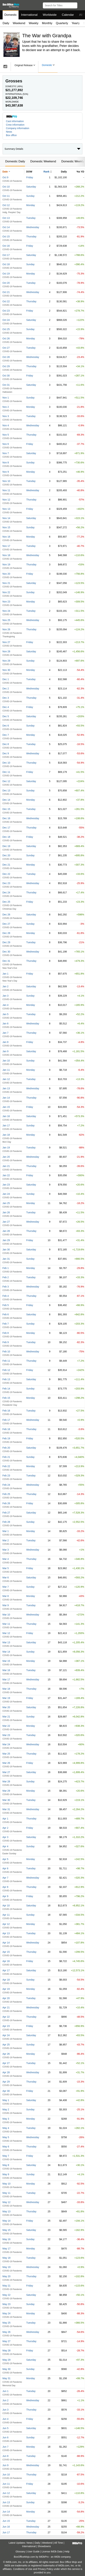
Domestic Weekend (43, 161)
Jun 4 (5, 2419)
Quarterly (62, 23)
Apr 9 (5, 1896)
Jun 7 (5, 2446)
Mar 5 (5, 1568)
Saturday (31, 186)
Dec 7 (5, 734)
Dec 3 (5, 697)
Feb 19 (6, 1438)
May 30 (6, 2369)
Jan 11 (6, 1069)
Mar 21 (6, 1716)
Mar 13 (6, 1642)
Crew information (15, 124)
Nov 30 (6, 670)
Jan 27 (6, 1221)
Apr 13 (6, 1933)
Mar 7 (5, 1586)
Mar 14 (6, 1651)
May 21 (6, 2285)
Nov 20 (6, 573)
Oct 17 (6, 255)
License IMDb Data (52, 2551)
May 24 (6, 2313)
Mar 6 (5, 1577)
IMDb (57, 2556)
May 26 (6, 2332)
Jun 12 (6, 2493)
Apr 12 (6, 1924)
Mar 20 (6, 1707)
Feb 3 (5, 1286)
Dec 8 (5, 744)
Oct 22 (6, 301)
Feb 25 (6, 1494)
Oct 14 (6, 227)
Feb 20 (6, 1447)
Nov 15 (6, 527)
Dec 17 (6, 827)
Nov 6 (5, 444)
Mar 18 (6, 1688)
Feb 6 (5, 1314)
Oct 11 (6, 196)
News (9, 131)
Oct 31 (6, 384)
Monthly (47, 23)
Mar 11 (6, 1623)
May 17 (6, 2248)
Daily (6, 23)
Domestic (10, 14)
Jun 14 (6, 2511)
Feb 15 (6, 1397)
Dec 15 (6, 809)
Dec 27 (6, 923)
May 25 (6, 2322)
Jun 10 (6, 2474)
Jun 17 (6, 2532)
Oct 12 (6, 205)
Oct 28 (6, 357)
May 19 (6, 2267)
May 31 (6, 2378)
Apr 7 (5, 1877)
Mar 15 (6, 1661)
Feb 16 (6, 1410)
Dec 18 (6, 836)
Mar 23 (6, 1735)
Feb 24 (6, 1484)
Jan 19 (6, 1147)
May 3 (5, 2118)
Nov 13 (6, 508)
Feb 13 (6, 1379)
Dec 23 (6, 883)
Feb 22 (6, 1466)
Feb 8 (5, 1333)
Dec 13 (6, 790)
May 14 (6, 2220)
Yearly (76, 23)
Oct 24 (6, 320)
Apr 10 (6, 1905)
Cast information (15, 121)
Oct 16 (6, 245)
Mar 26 (6, 1763)
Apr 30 (6, 2091)
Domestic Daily (15, 161)
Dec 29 (6, 942)
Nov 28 (6, 651)
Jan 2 (5, 986)
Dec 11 (6, 772)
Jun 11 (6, 2483)
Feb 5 (5, 1305)
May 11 (6, 2193)
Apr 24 (6, 2035)
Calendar (68, 14)
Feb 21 (6, 1457)
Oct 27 (6, 347)
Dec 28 (6, 933)
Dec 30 (6, 951)
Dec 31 (6, 960)
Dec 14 (6, 799)
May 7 (5, 2155)
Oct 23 (6, 310)
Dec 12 (6, 781)
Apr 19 (6, 1989)
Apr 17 (6, 1970)
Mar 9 (5, 1605)
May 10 (6, 2183)
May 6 (5, 2146)
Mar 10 (6, 1614)
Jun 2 (5, 2400)
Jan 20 (6, 1156)
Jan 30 (6, 1249)
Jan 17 (6, 1125)
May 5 (5, 2137)
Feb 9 (5, 1342)
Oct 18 (6, 264)
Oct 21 (6, 292)
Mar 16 (6, 1670)
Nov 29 (6, 660)
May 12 (6, 2202)
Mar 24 (6, 1744)
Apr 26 (6, 2053)
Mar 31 (6, 1809)
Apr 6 (5, 1868)
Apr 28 (6, 2072)
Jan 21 (6, 1166)
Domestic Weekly (72, 161)
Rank (46, 171)
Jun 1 (5, 2391)
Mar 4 (5, 1559)
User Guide (33, 2551)
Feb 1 (5, 1268)
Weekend (19, 23)
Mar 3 (5, 1549)
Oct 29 (6, 366)
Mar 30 (6, 1800)
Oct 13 (6, 218)
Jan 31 (6, 1258)
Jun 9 (5, 2465)
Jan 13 (6, 1088)
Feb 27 (6, 1512)
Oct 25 (6, 329)
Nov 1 (5, 397)
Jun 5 (5, 2428)
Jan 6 (5, 1023)
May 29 (6, 2359)
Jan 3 (5, 995)
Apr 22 (6, 2016)
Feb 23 (6, 1475)
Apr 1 (5, 1818)
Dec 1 (5, 679)
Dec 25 (6, 901)
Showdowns (44, 2546)
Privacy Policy (45, 2569)
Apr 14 (6, 1942)
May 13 (6, 2211)
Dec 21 (6, 864)
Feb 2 (5, 1277)
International (29, 14)
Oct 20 (6, 282)
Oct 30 (6, 375)
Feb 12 (6, 1370)
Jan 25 (6, 1203)
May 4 (5, 2128)
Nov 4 (5, 425)
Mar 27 (6, 1772)
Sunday (30, 196)
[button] (80, 4)
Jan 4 (5, 1005)
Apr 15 (6, 1951)
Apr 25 (6, 2044)
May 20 (6, 2276)
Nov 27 (6, 642)
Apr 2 (5, 1827)
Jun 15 (6, 2520)
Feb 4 (5, 1295)
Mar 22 (6, 1725)
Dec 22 (6, 874)
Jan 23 (6, 1184)
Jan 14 (6, 1097)
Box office (11, 135)
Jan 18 (6, 1134)
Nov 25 (6, 620)
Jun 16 (6, 2526)
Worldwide (49, 14)
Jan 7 (5, 1032)
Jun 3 (5, 2409)
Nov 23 (6, 601)
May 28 (6, 2350)
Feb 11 (6, 1360)
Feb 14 (6, 1388)
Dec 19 (6, 846)
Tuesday (31, 218)
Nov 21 (6, 583)
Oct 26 (6, 338)
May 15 (6, 2230)
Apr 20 (6, 1998)
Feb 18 (6, 1429)
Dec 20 (6, 855)
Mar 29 (6, 1790)
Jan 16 (6, 1116)
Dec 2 (5, 688)
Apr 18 (6, 1979)
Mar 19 (6, 1698)
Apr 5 (5, 1859)
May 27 (6, 2341)
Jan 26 (6, 1212)
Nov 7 (5, 453)
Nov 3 (5, 416)
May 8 (5, 2165)
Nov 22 (6, 592)
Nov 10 (6, 481)
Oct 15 (6, 236)
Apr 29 (6, 2081)
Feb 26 (6, 1503)
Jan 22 (6, 1175)
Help (66, 2551)
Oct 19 (6, 273)
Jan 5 (5, 1014)
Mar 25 (6, 1753)
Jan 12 (6, 1079)
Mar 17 (6, 1679)
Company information (17, 128)
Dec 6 (5, 725)
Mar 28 (6, 1781)
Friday (29, 177)
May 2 (5, 2109)
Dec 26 (6, 914)
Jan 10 (6, 1060)
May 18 (6, 2257)
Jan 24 (6, 1193)
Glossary (20, 2551)
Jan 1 (5, 973)
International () (16, 94)
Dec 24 (6, 892)
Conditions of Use (22, 2569)
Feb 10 (6, 1351)
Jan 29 (6, 1240)
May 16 (6, 2239)
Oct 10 (6, 186)
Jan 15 (6, 1107)
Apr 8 (5, 1887)
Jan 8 (5, 1042)
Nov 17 (6, 546)
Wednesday (32, 227)
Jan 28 (6, 1231)
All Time (58, 2542)
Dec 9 (5, 753)
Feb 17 (6, 1419)
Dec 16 (6, 818)
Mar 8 (5, 1596)
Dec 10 (6, 762)
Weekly (33, 23)
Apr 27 (6, 2063)
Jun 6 (5, 2437)
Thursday (31, 236)
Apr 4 (5, 1846)
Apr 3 (5, 1837)
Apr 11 (6, 1914)
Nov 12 (6, 499)
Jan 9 (5, 1051)
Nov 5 (5, 434)
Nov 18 (6, 555)
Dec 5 (5, 716)
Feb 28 (6, 1521)
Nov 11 (6, 490)
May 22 (6, 2294)
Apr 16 (6, 1961)
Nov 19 (6, 564)
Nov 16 (6, 536)
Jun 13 (6, 2502)
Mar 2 (5, 1540)
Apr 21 (6, 2007)
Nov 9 (5, 471)
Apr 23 (6, 2026)
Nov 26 (6, 629)
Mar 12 (6, 1633)
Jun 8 (5, 2456)
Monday (30, 205)
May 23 (6, 2304)
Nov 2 (5, 406)
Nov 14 (6, 518)
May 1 (5, 2100)
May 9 (5, 2174)
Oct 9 (5, 177)
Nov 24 (6, 610)
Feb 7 (5, 1323)
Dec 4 (5, 707)
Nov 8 (5, 462)
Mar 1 (5, 1531)
